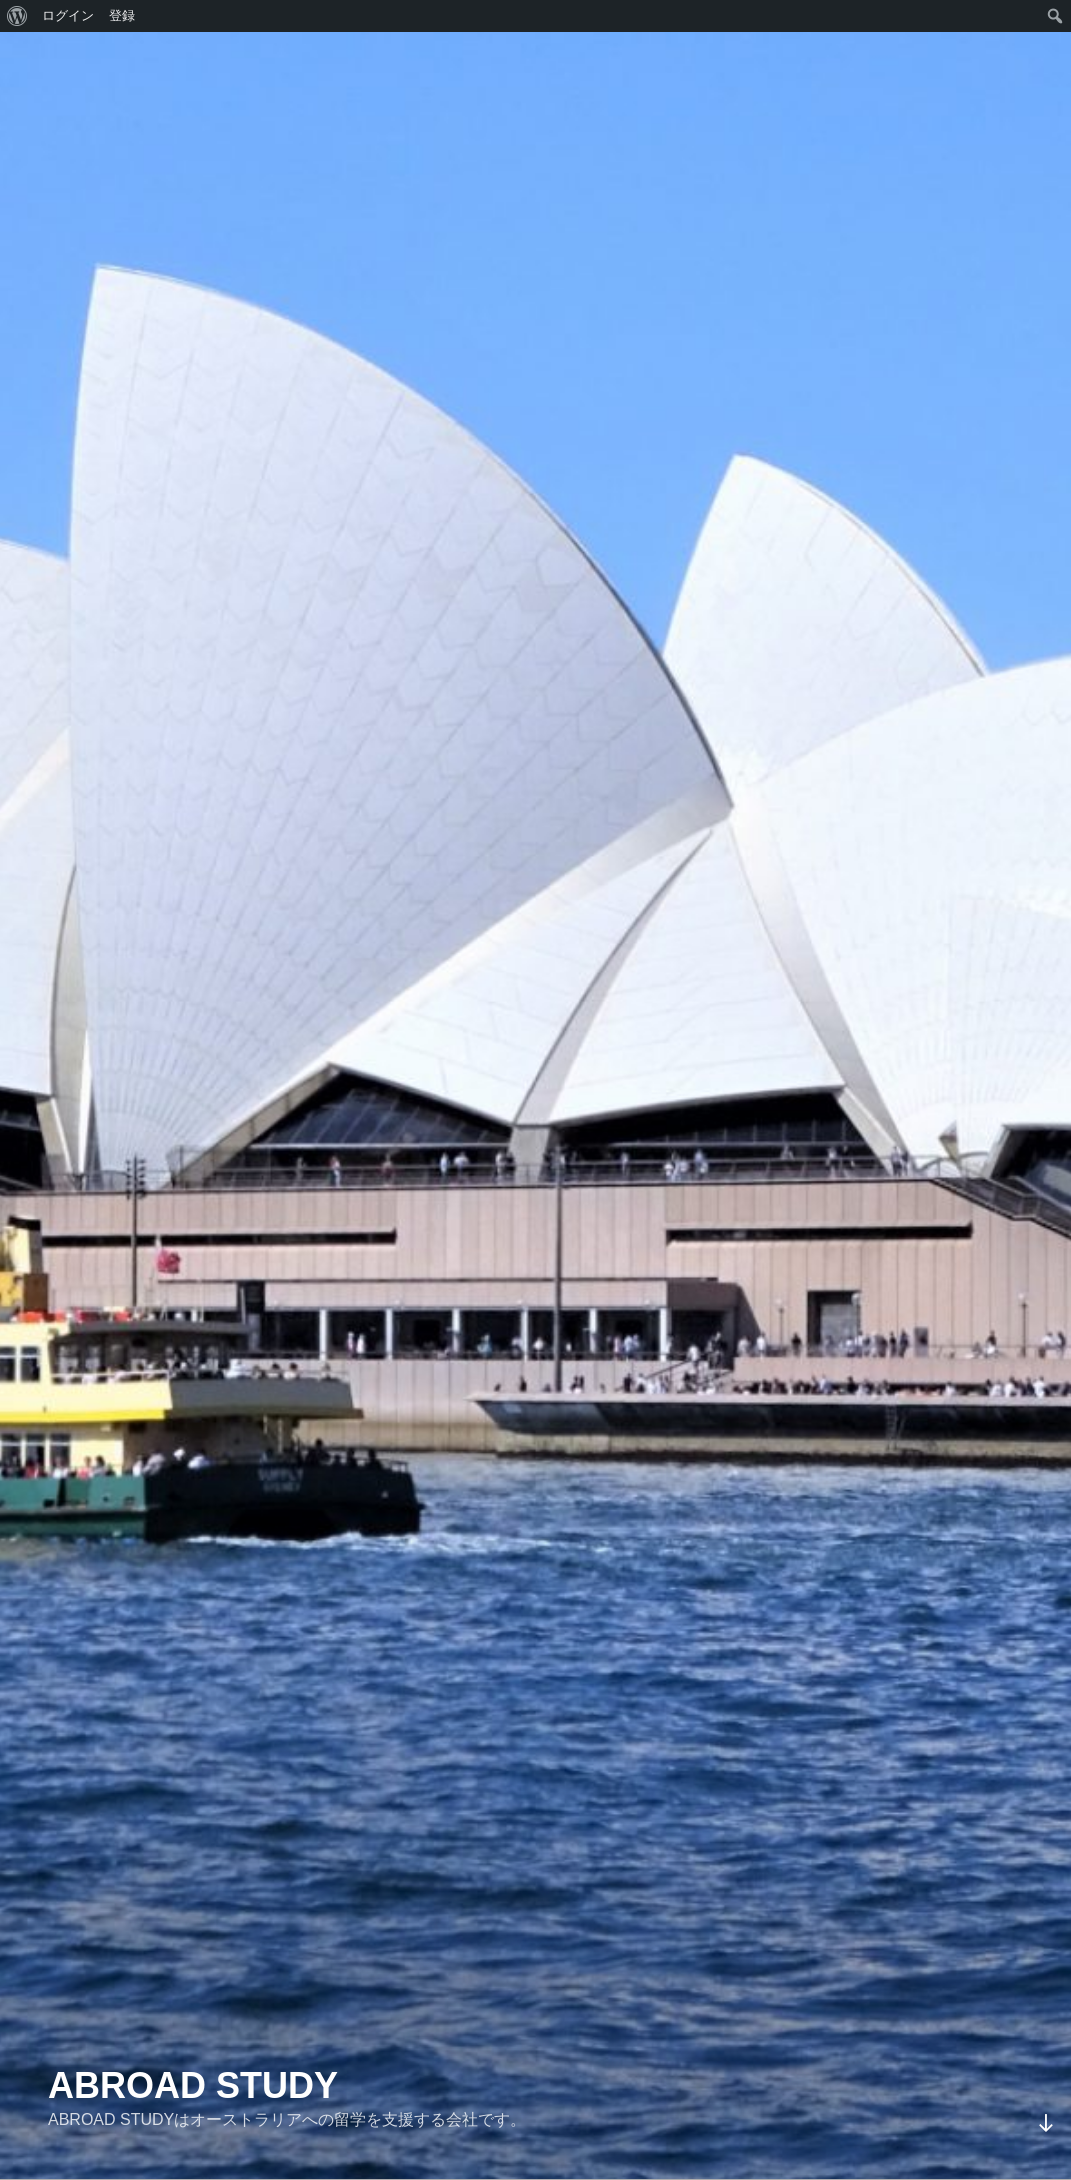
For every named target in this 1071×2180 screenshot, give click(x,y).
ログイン (68, 15)
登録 (122, 15)
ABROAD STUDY (193, 2085)
